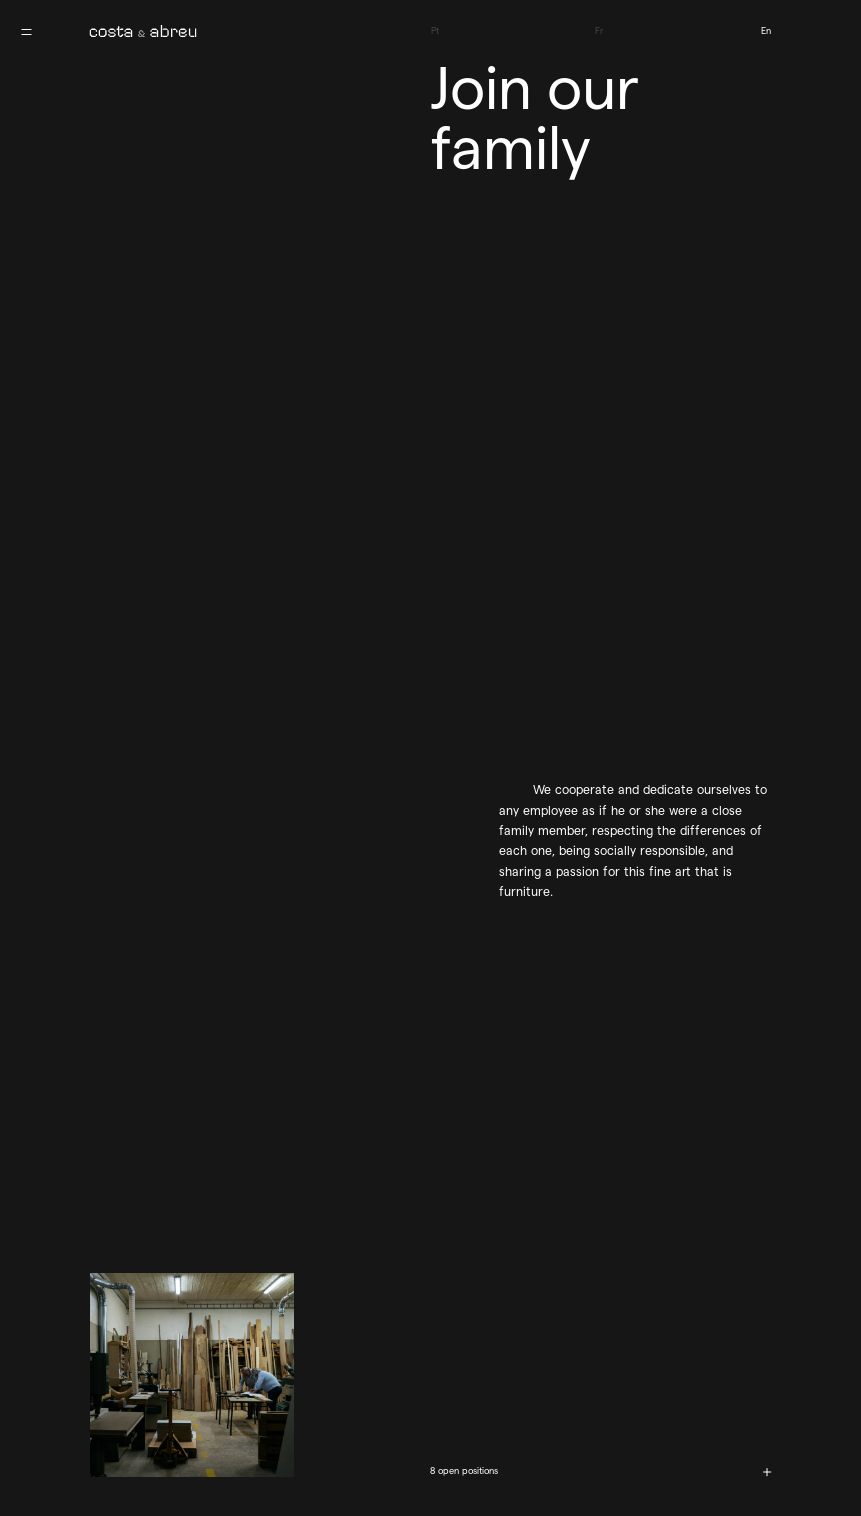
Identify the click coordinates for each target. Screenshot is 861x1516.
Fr (599, 30)
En (766, 30)
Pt (435, 30)
